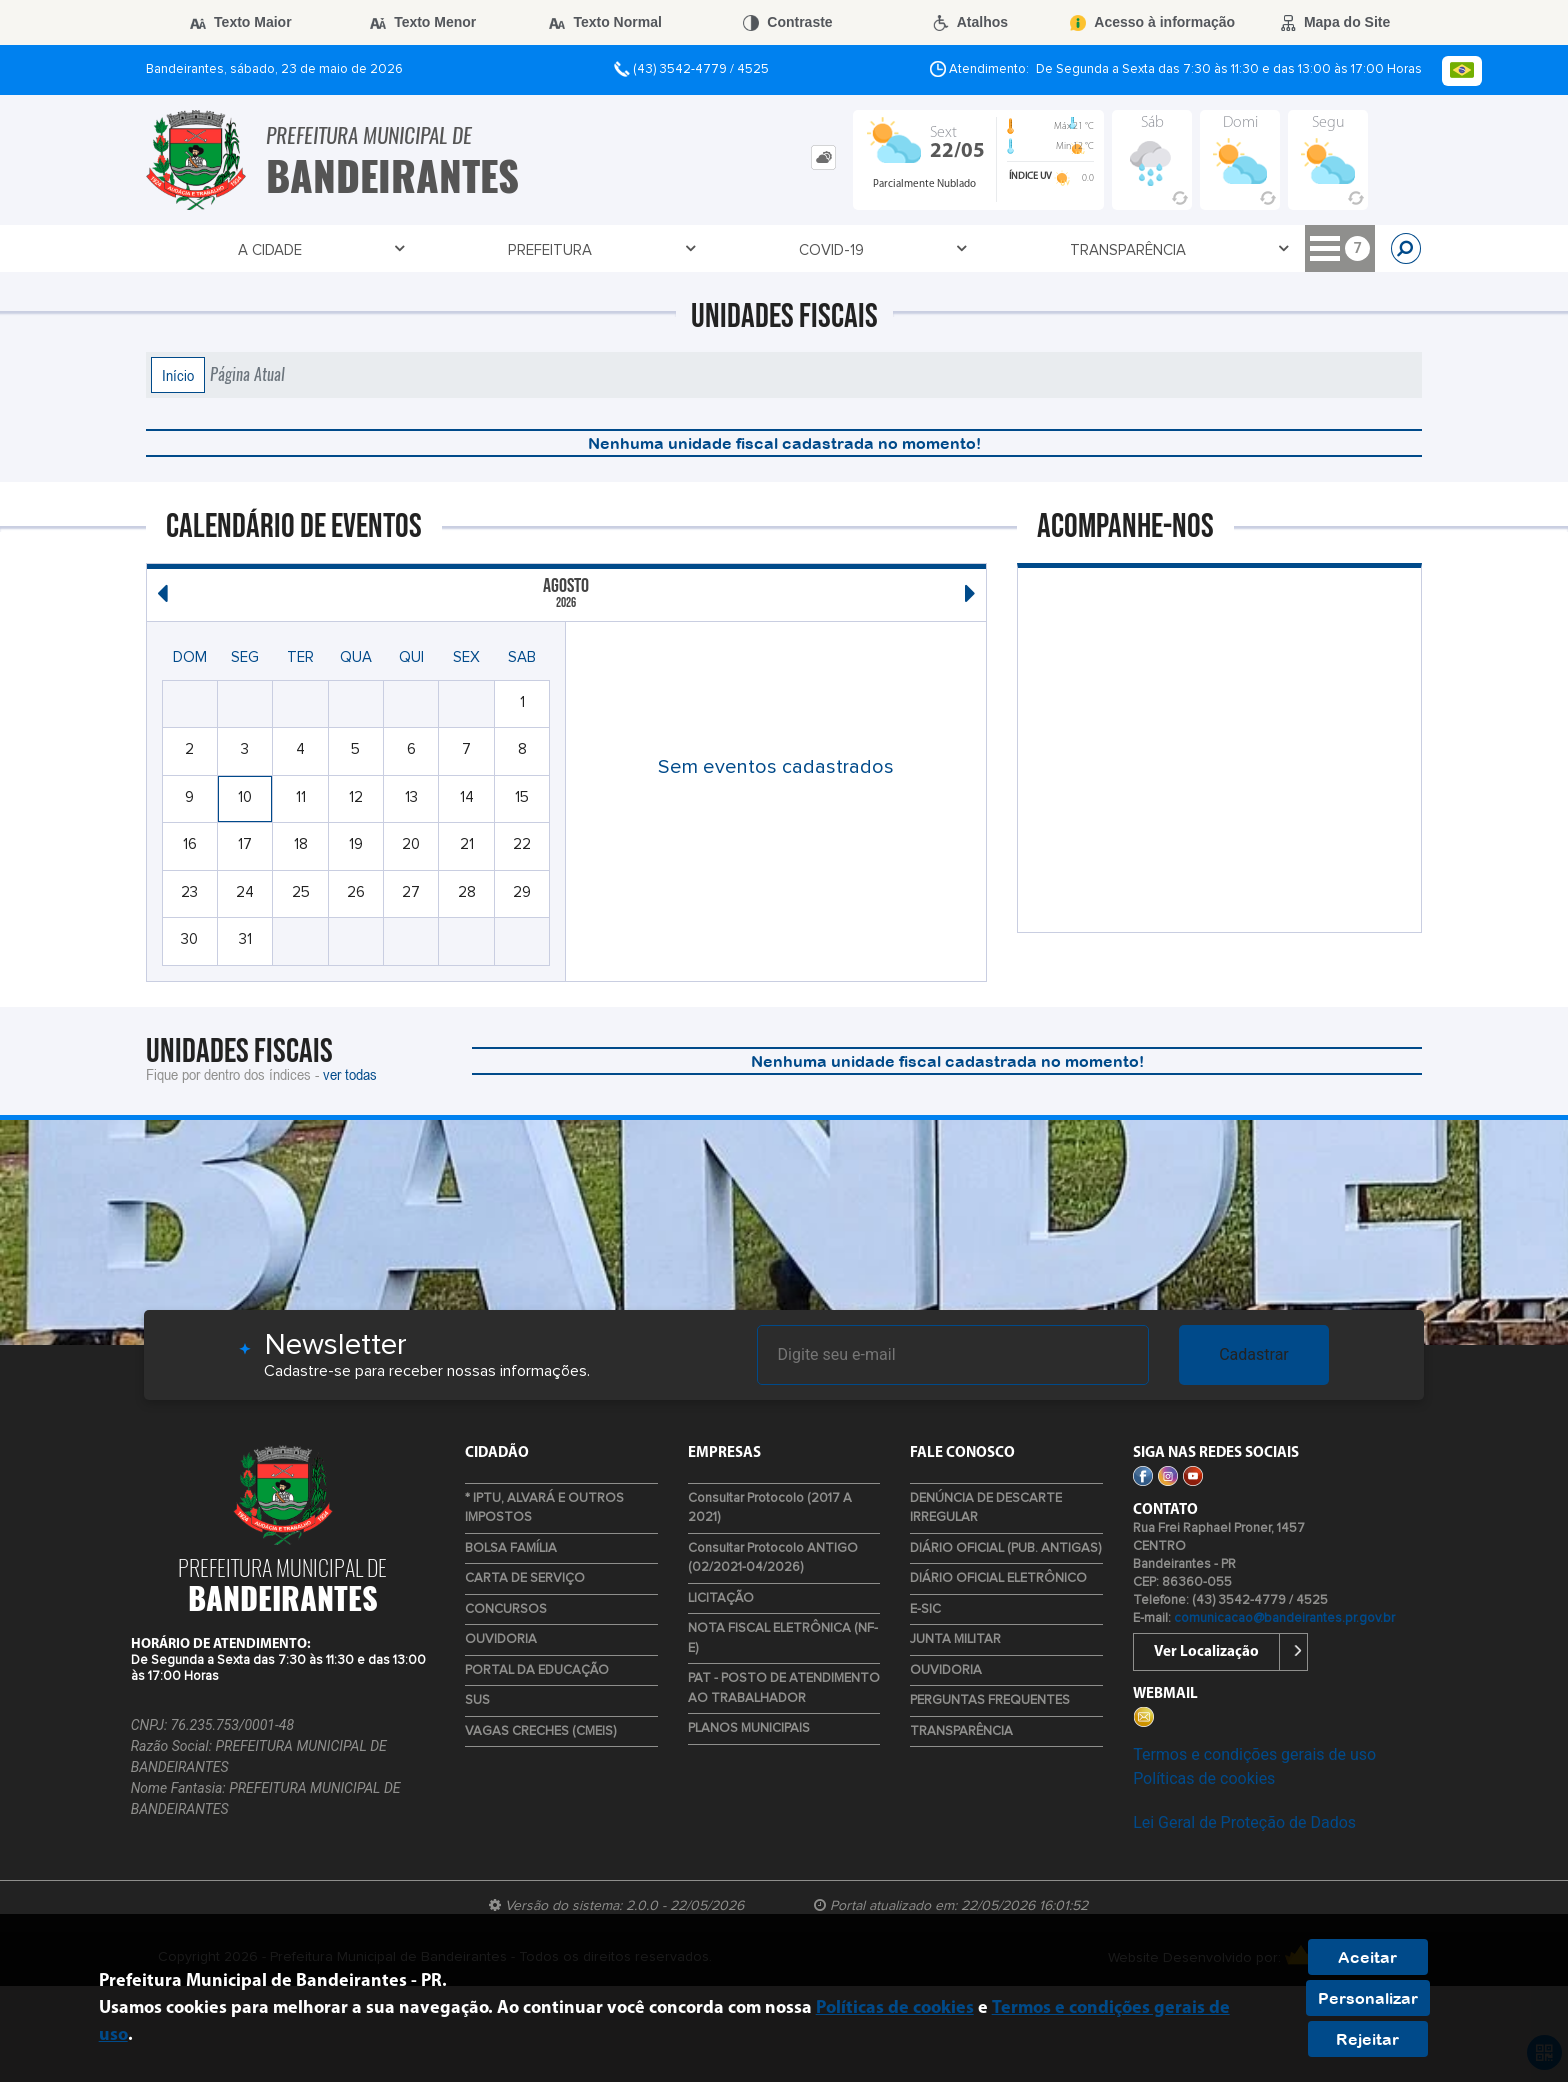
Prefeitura (322, 249)
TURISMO (1045, 250)
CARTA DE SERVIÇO (525, 1578)
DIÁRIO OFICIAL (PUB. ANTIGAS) (1005, 1548)
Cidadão (946, 249)
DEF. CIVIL (1144, 250)
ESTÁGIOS (1247, 250)
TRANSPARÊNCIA (580, 249)
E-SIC (925, 1609)
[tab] (823, 157)
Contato (721, 249)
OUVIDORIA (501, 1639)
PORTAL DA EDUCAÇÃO (537, 1670)
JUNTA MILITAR (955, 1639)
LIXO (1332, 250)
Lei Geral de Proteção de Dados (1244, 1822)
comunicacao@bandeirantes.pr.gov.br (1284, 1618)
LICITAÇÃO (721, 1598)
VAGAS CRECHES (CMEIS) (540, 1731)
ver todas (350, 1074)
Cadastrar (1254, 1354)
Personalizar (1368, 1998)
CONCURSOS (506, 1609)
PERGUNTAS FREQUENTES (990, 1700)
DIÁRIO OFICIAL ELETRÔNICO (998, 1578)
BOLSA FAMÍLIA (511, 1548)
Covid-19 (443, 249)
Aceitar (1367, 1957)
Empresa (836, 249)
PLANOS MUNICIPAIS (749, 1728)
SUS (477, 1700)
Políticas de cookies (1204, 1778)
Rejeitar (1367, 2039)
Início (178, 375)
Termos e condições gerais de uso (1254, 1754)
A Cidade (202, 249)
